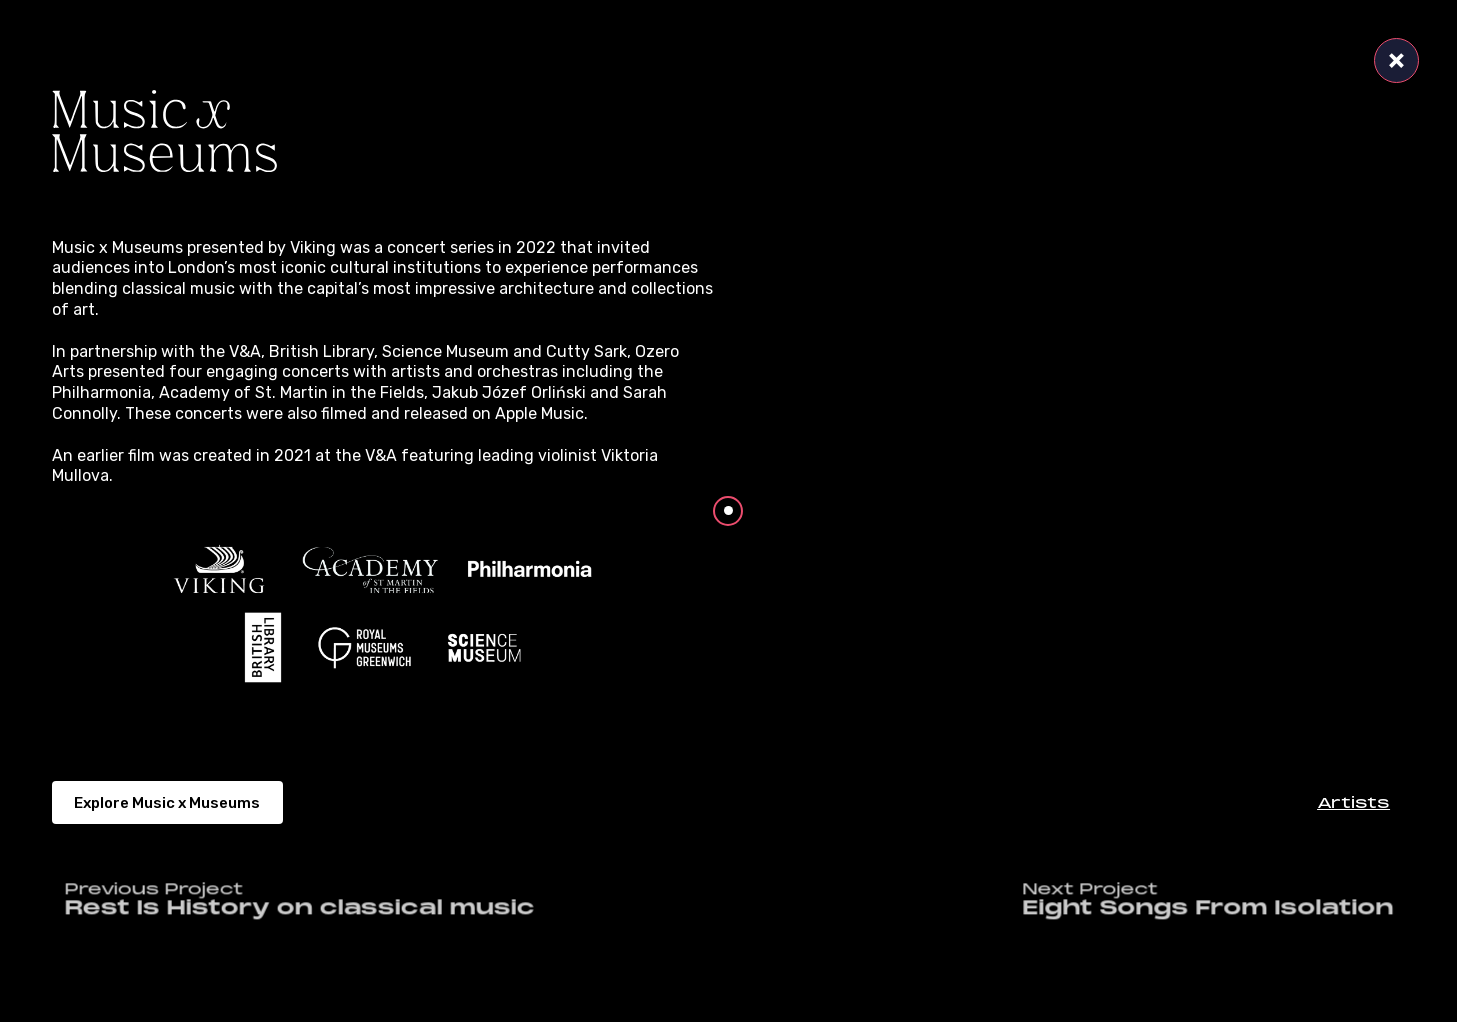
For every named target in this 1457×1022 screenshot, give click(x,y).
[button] (1353, 802)
